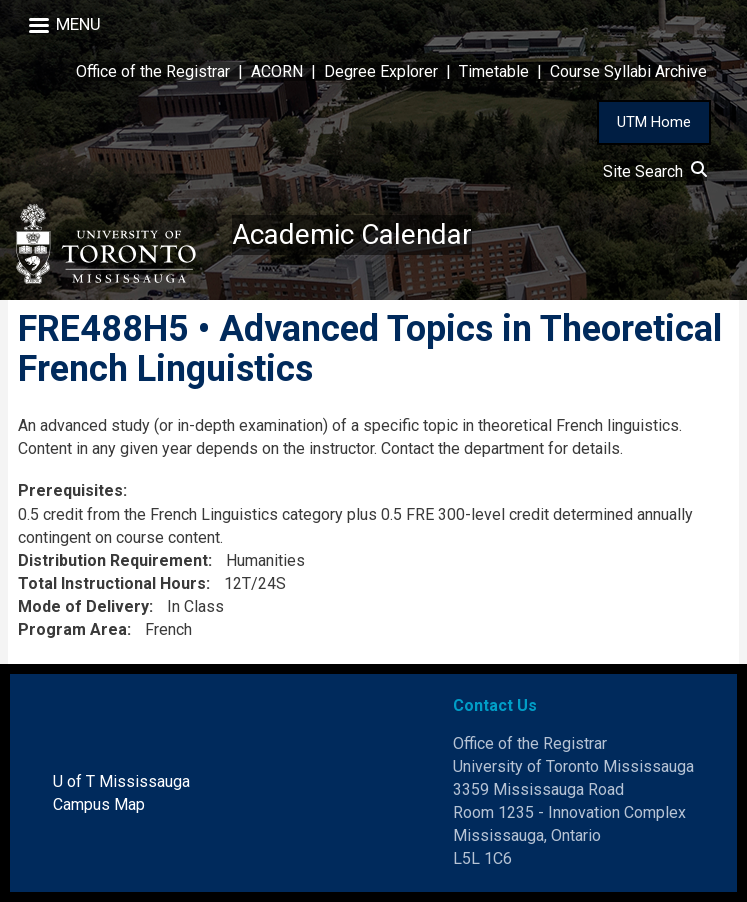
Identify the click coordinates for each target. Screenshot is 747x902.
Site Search (655, 171)
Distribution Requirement (113, 560)
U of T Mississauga (121, 781)
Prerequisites (70, 490)
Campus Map (99, 804)
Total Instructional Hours (112, 583)
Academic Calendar (352, 234)
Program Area (72, 629)
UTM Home (654, 122)
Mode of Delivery (83, 606)
